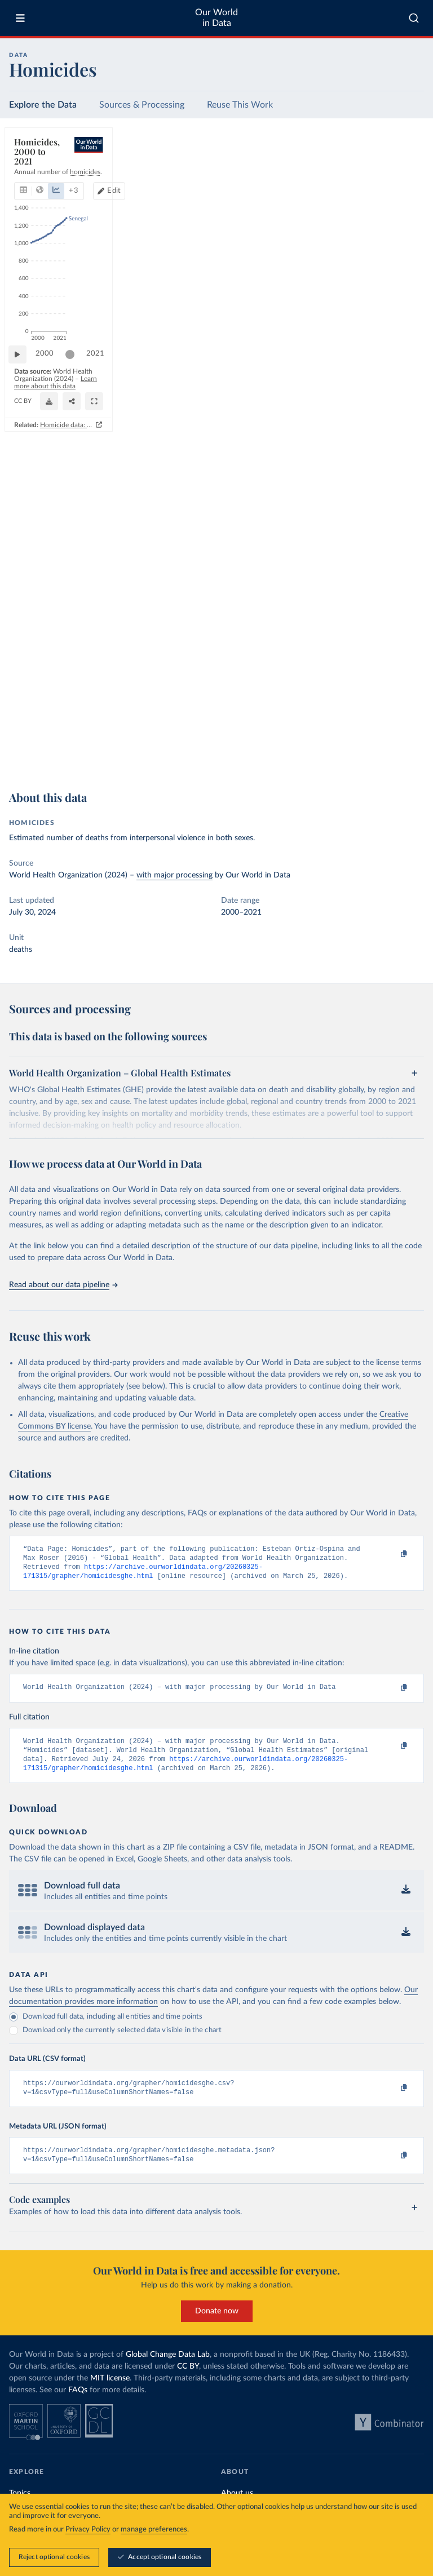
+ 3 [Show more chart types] (157, 178)
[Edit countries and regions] (367, 179)
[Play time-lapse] (23, 721)
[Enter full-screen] (410, 746)
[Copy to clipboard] (392, 1554)
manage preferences (154, 2530)
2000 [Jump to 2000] (50, 720)
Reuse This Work (240, 104)
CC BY (113, 751)
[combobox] (414, 18)
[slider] (76, 721)
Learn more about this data (215, 741)
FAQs (77, 2404)
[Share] (387, 746)
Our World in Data (216, 18)
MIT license (110, 2392)
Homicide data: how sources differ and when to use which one (316, 769)
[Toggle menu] (20, 18)
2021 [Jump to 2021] (405, 720)
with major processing (174, 875)
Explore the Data (43, 104)
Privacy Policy (88, 2530)
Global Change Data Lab (168, 2369)
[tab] (38, 179)
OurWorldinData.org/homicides (57, 751)
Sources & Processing (141, 104)
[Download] (365, 746)
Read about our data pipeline (63, 1285)
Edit (372, 178)
